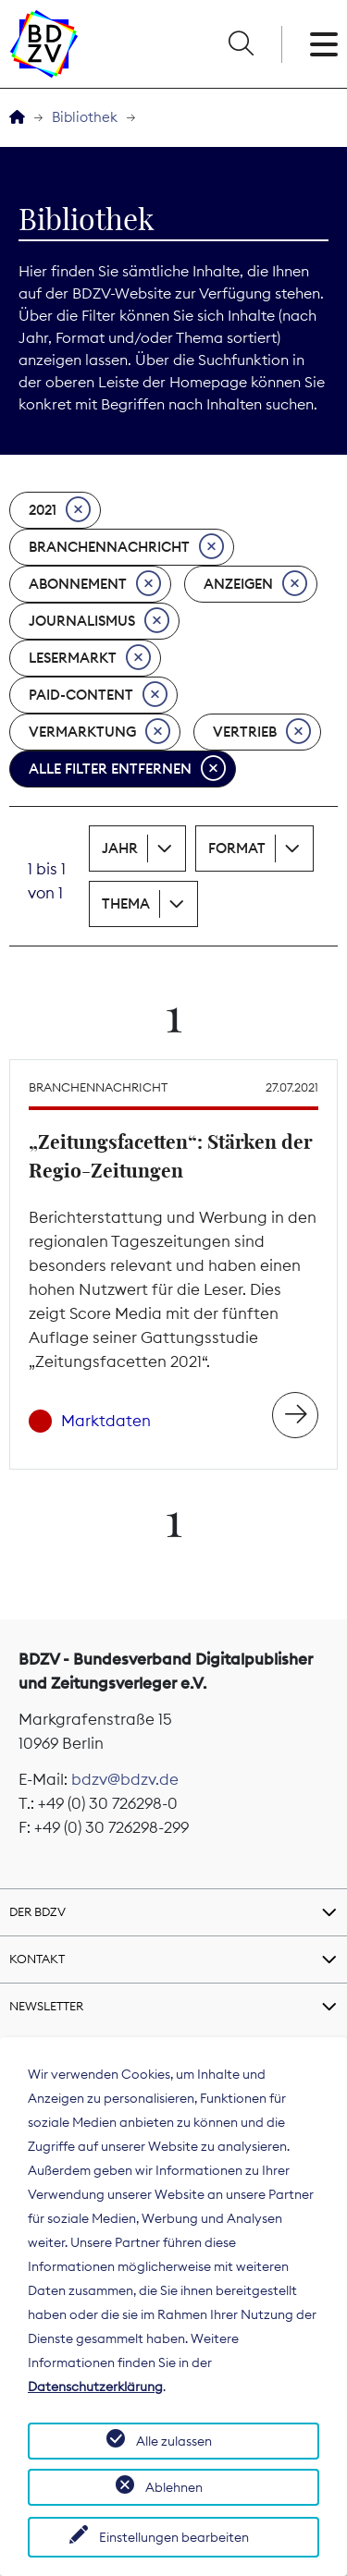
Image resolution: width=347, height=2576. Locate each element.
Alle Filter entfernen (127, 769)
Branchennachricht (126, 547)
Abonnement (95, 584)
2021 (60, 510)
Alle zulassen (174, 2441)
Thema (126, 903)
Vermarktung (99, 732)
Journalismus (99, 621)
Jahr (120, 848)
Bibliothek (85, 117)
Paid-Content (98, 695)
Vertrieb (262, 732)
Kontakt (37, 1958)
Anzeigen (255, 584)
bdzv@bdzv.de (125, 1779)
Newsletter (46, 2005)
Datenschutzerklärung (95, 2386)
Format (237, 848)
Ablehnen (174, 2487)
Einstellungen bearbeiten (174, 2537)
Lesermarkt (90, 658)
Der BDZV (37, 1911)
